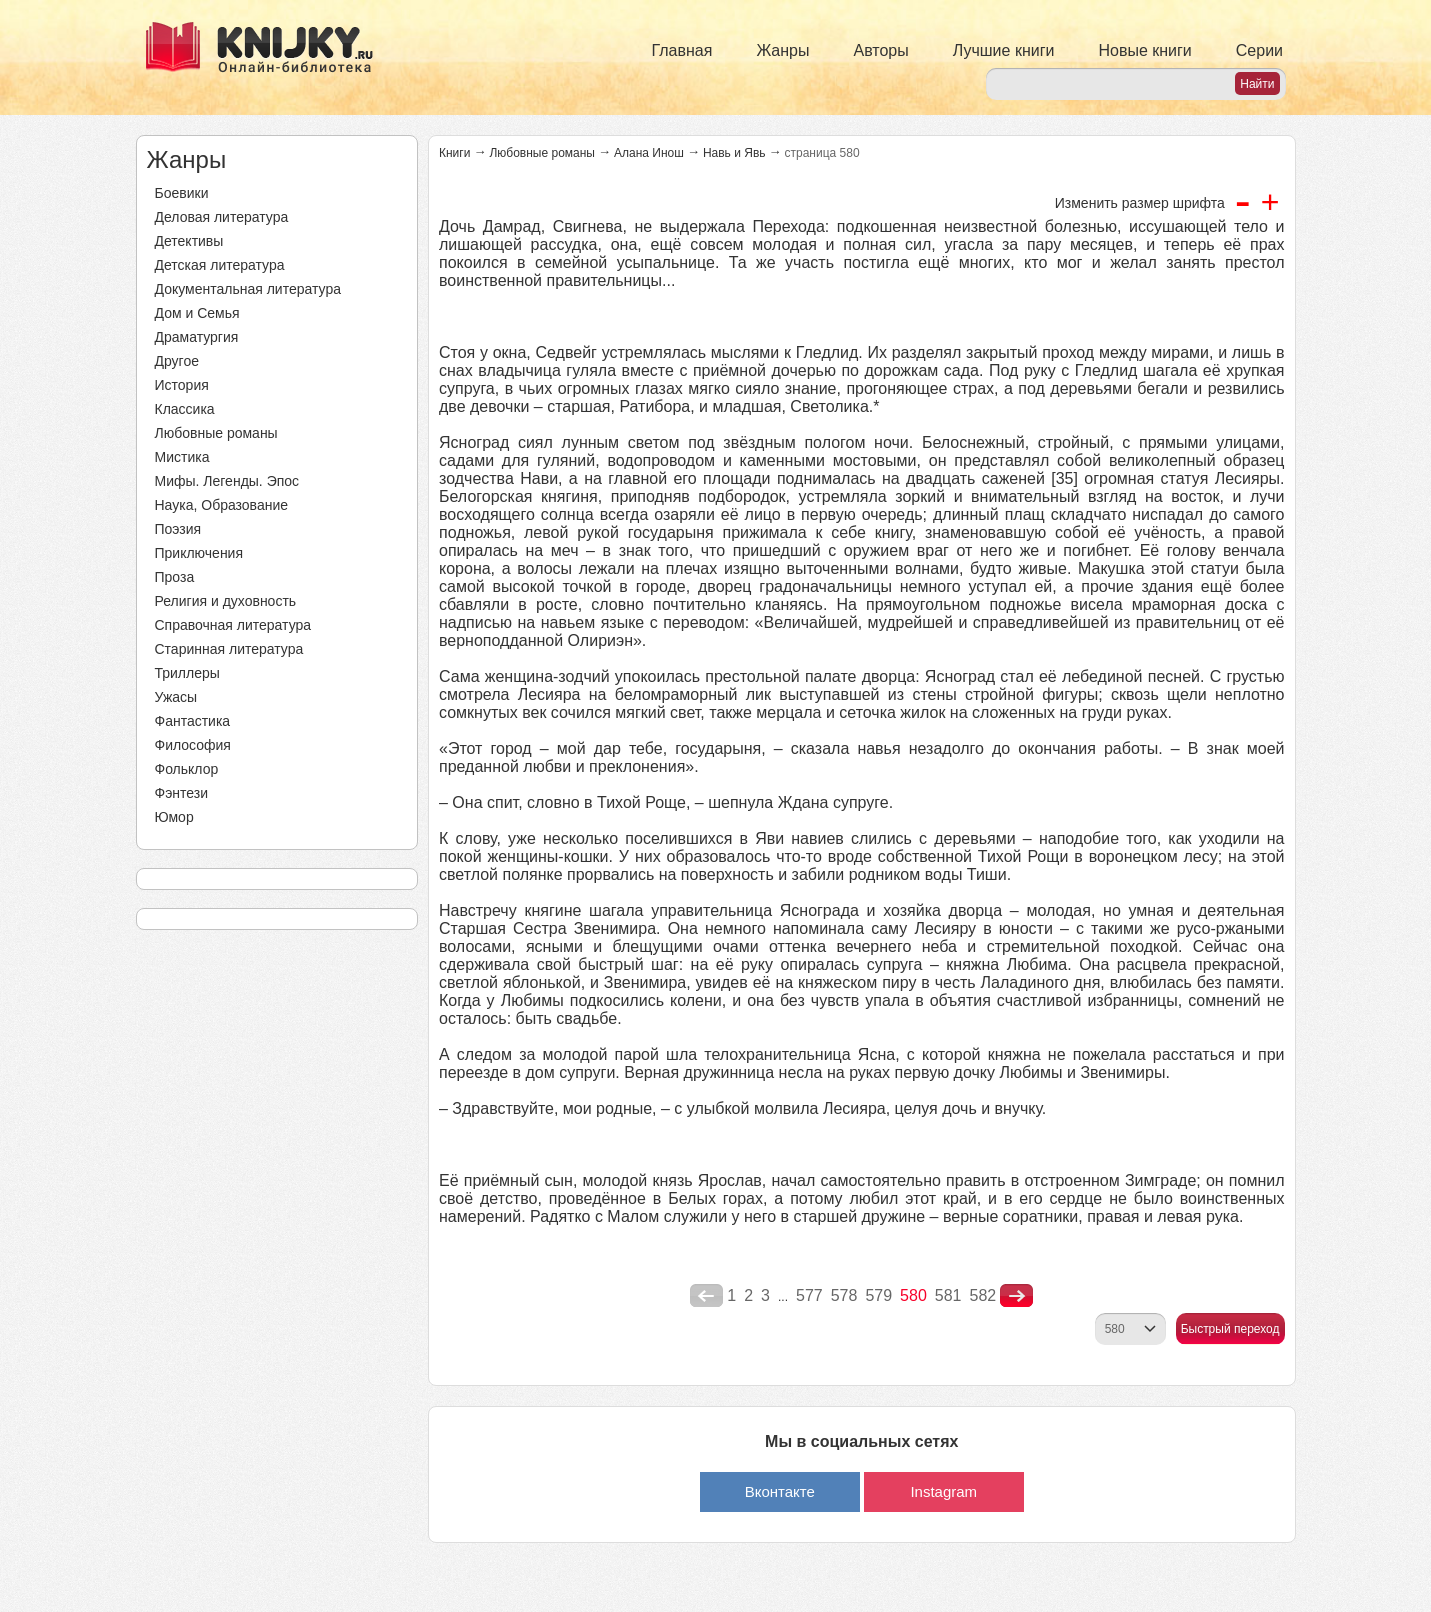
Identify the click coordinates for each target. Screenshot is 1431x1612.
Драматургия (197, 337)
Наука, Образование (222, 505)
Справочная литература (233, 625)
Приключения (199, 553)
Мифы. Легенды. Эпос (227, 481)
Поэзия (178, 529)
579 (878, 1295)
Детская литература (220, 265)
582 (983, 1295)
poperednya (706, 1296)
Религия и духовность (226, 601)
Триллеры (187, 673)
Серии (1259, 50)
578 (844, 1295)
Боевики (182, 193)
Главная (682, 50)
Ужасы (176, 697)
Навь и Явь (734, 153)
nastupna (1016, 1296)
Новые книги (1144, 50)
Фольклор (187, 769)
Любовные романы (216, 433)
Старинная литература (229, 649)
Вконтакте (780, 1491)
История (182, 385)
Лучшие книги (1004, 50)
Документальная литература (248, 289)
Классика (185, 409)
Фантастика (193, 721)
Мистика (182, 457)
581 (948, 1295)
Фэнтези (182, 793)
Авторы (881, 50)
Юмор (174, 817)
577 (809, 1295)
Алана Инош (649, 153)
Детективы (189, 241)
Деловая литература (222, 217)
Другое (177, 361)
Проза (175, 577)
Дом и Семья (197, 313)
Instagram (943, 1491)
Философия (193, 745)
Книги (454, 153)
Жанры (782, 50)
